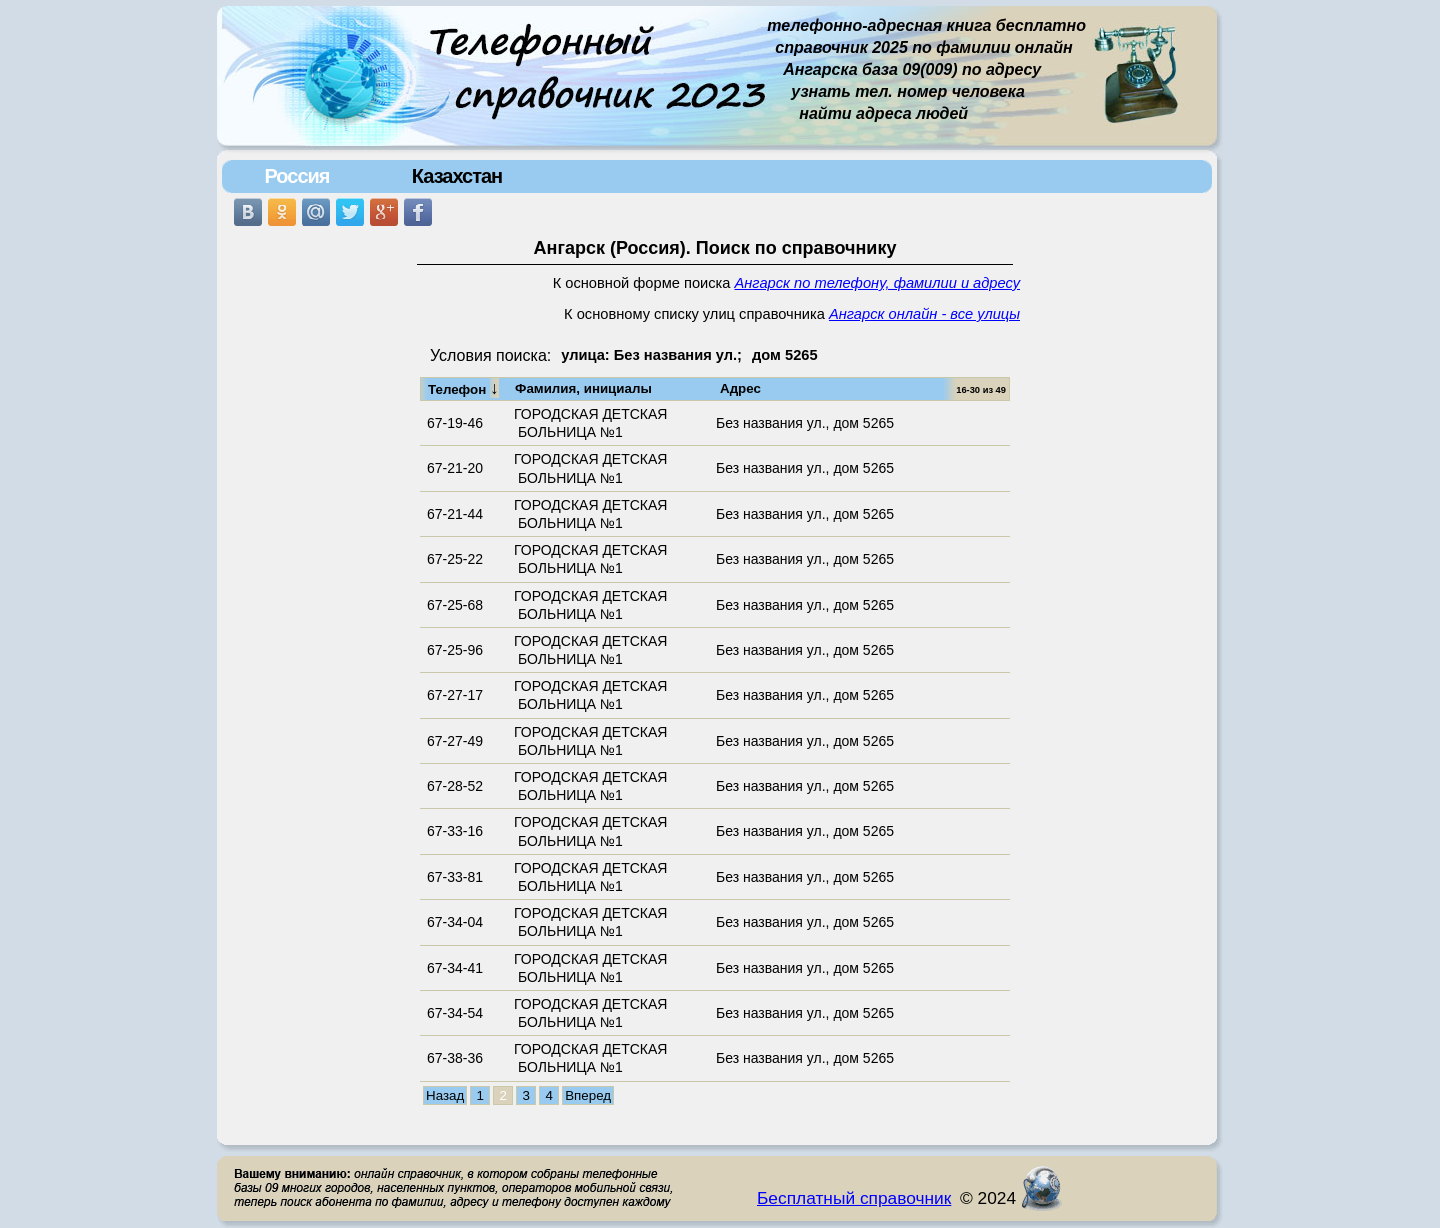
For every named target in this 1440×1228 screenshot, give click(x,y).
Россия (296, 176)
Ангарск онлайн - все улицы (924, 314)
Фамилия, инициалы (583, 388)
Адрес (740, 388)
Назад (445, 1095)
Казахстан (457, 176)
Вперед (588, 1095)
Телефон (463, 388)
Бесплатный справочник (854, 1198)
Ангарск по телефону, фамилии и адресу (877, 283)
